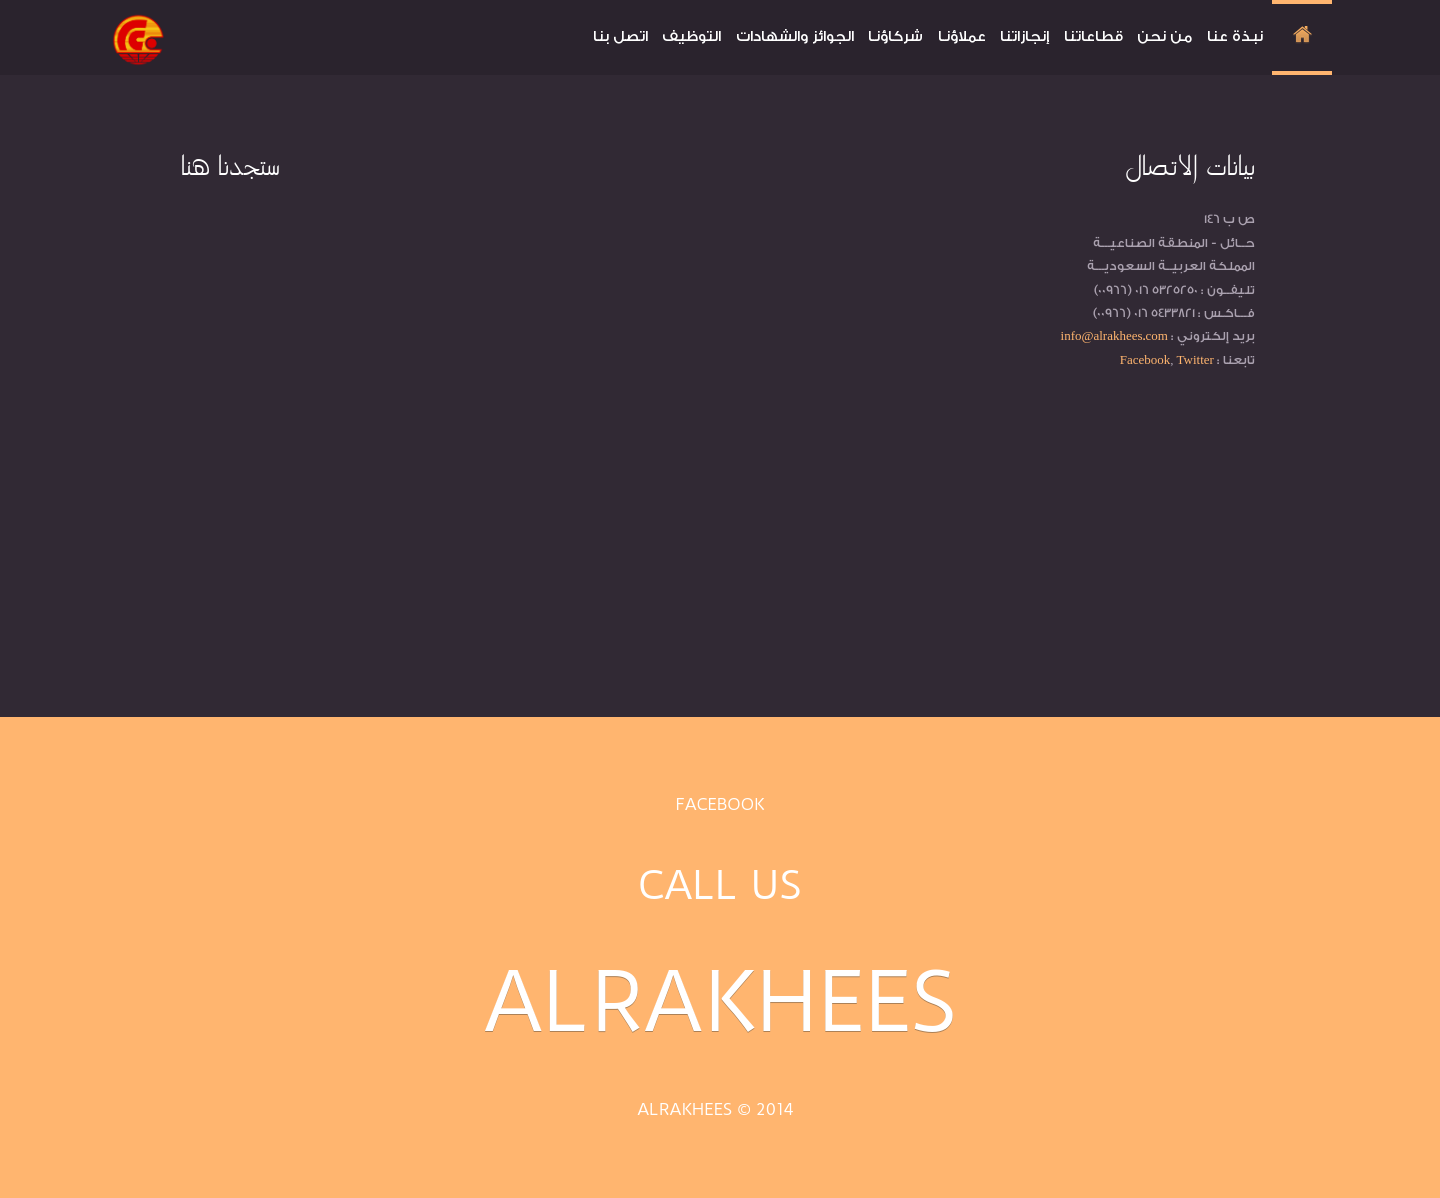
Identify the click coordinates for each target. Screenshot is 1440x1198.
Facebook (719, 804)
